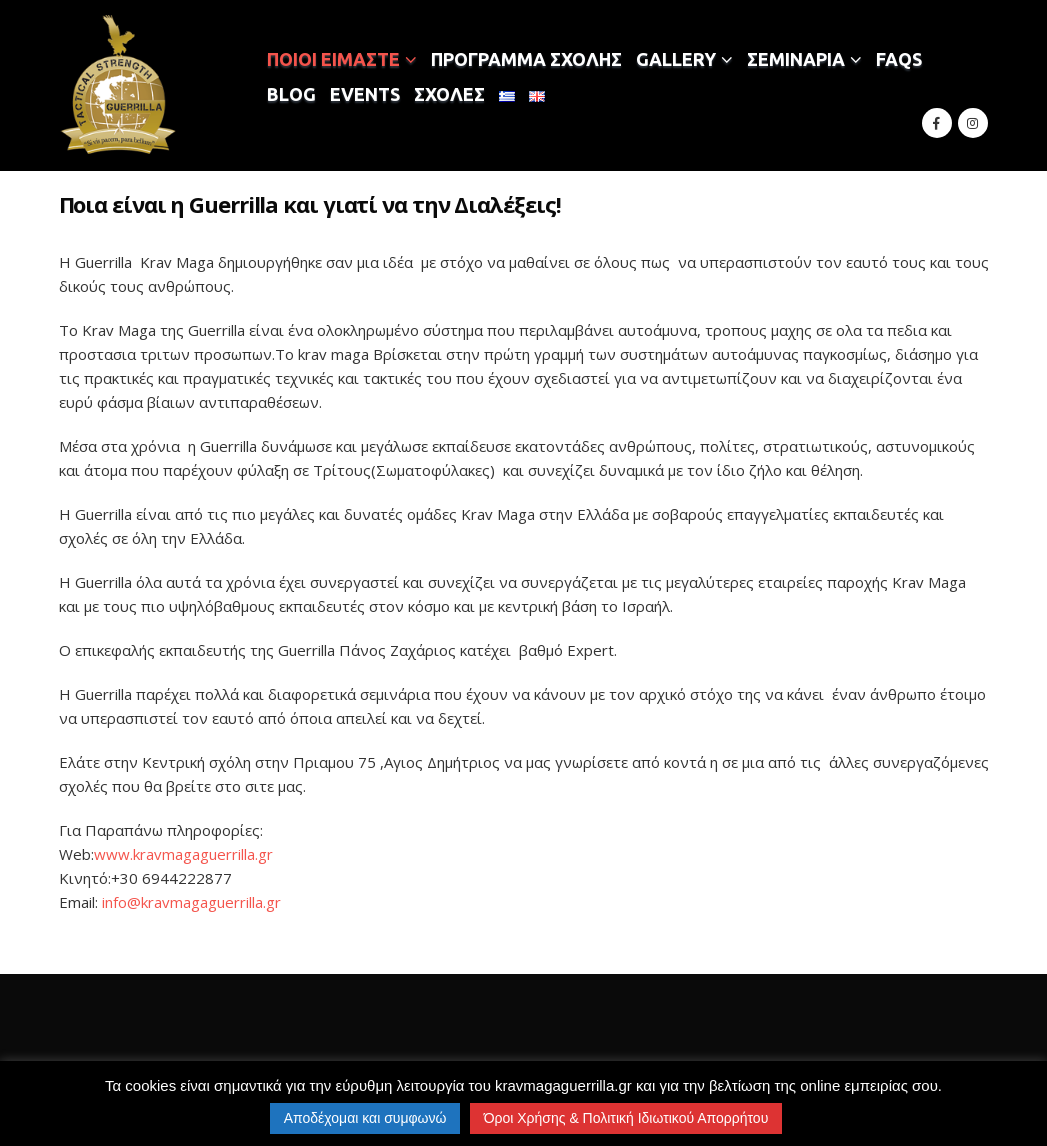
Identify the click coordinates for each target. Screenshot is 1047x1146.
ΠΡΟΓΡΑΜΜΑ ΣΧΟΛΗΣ (526, 59)
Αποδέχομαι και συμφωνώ (365, 1118)
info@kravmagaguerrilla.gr (191, 902)
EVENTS (365, 94)
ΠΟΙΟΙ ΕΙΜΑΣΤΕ (333, 59)
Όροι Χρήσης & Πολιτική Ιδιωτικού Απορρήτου (626, 1118)
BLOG (291, 94)
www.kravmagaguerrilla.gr (183, 854)
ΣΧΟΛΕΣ (449, 94)
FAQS (899, 59)
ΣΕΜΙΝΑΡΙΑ (796, 59)
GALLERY (676, 59)
